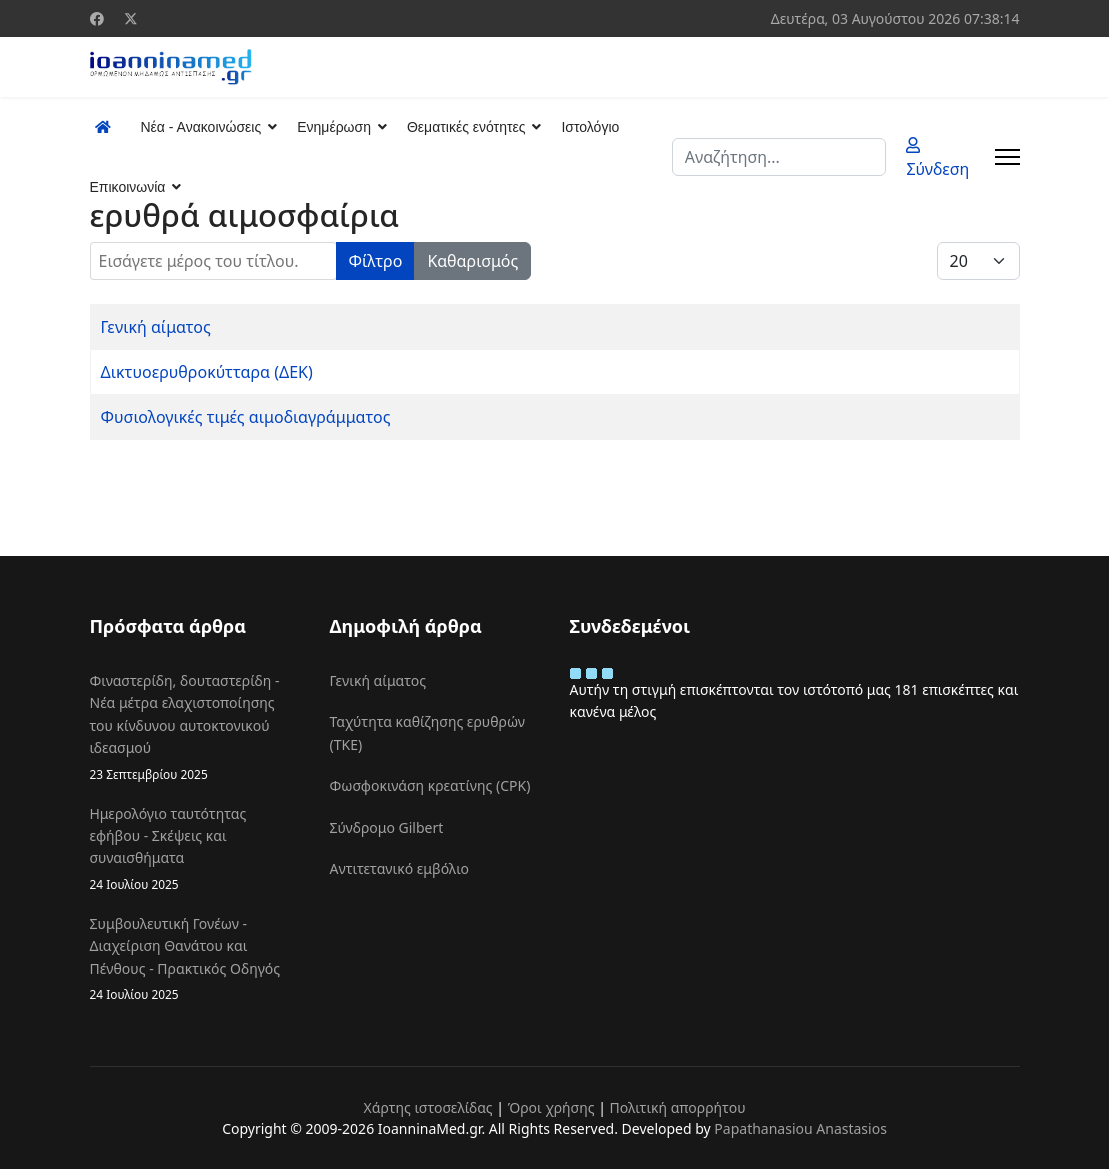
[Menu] (1007, 157)
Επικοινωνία (128, 187)
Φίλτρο (376, 261)
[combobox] (779, 157)
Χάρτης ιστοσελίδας (427, 1107)
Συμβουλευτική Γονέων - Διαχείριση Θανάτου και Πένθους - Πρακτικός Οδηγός (195, 959)
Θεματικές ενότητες (466, 127)
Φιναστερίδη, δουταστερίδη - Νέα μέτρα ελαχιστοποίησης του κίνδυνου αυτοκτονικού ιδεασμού (195, 727)
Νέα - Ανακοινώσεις (201, 127)
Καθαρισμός (472, 261)
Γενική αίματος (156, 327)
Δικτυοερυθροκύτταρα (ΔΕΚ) (207, 372)
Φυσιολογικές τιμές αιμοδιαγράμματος (246, 417)
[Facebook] (97, 18)
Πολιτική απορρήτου (678, 1107)
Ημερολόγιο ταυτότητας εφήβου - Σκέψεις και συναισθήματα (195, 849)
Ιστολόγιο (590, 127)
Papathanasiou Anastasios (800, 1128)
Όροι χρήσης (551, 1107)
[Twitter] (131, 18)
